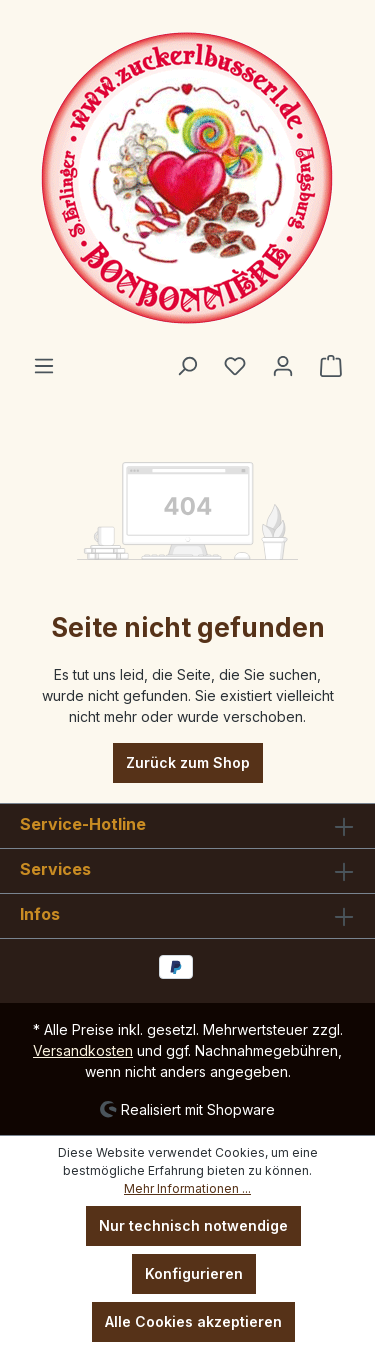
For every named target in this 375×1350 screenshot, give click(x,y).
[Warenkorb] (331, 366)
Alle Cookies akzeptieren (193, 1321)
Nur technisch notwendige (193, 1225)
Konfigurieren (194, 1273)
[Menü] (44, 366)
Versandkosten (83, 1050)
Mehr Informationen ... (187, 1188)
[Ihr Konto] (283, 366)
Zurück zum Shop (188, 762)
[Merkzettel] (235, 366)
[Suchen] (187, 366)
